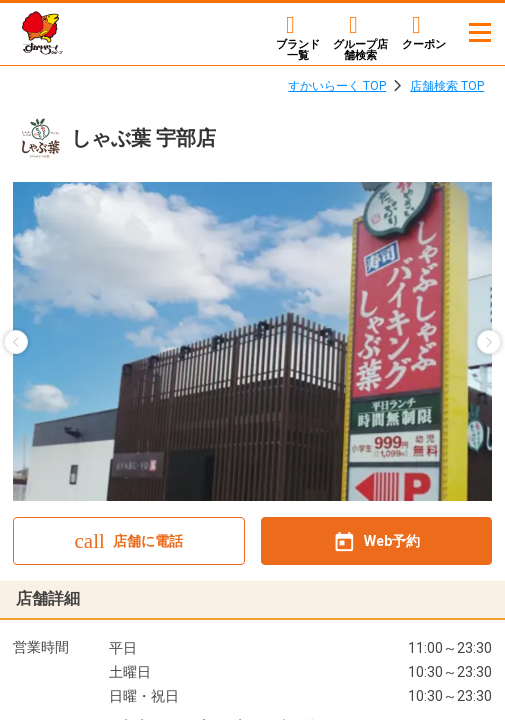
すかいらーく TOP (337, 86)
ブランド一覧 (298, 49)
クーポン (424, 44)
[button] (16, 342)
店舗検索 (360, 49)
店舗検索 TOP (447, 86)
